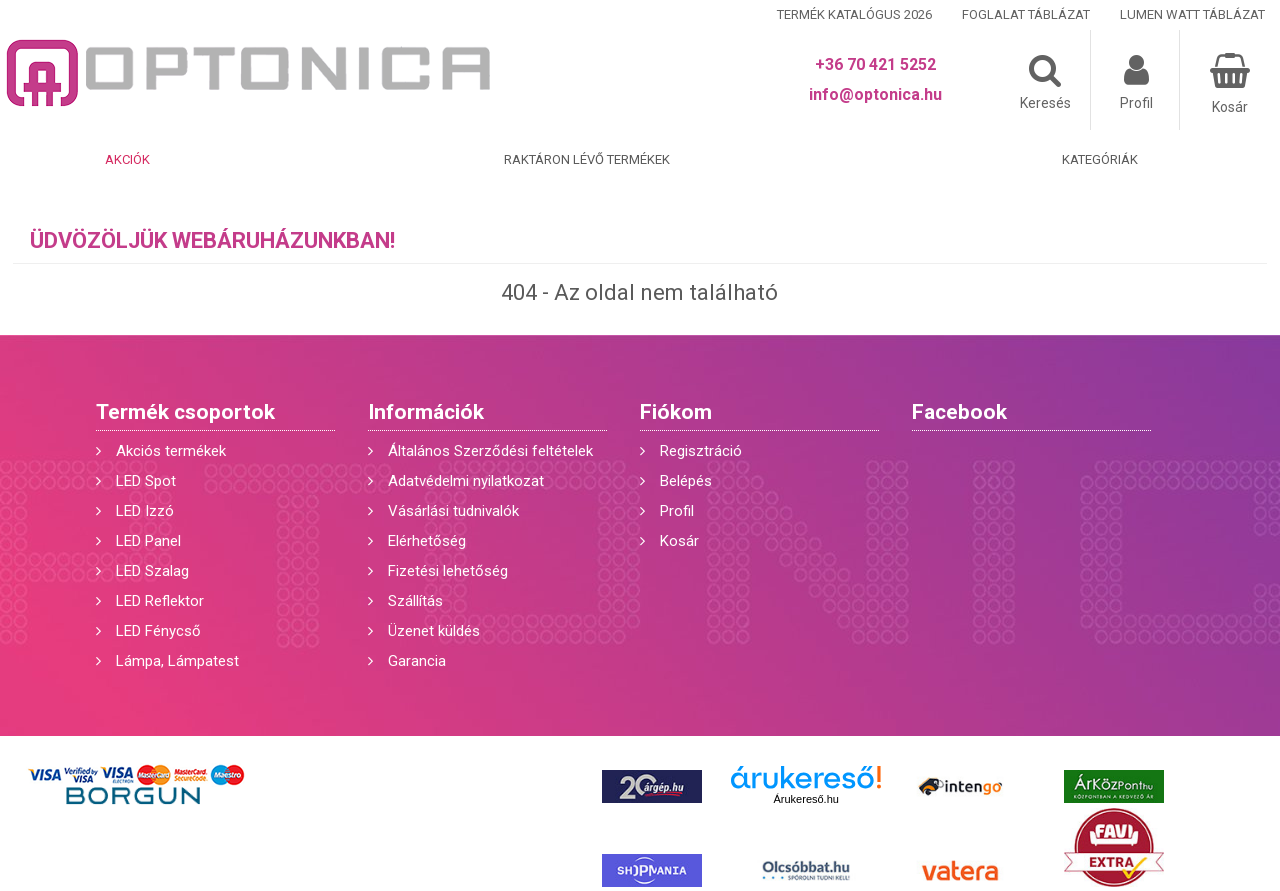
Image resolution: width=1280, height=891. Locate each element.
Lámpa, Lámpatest (177, 661)
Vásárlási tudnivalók (453, 511)
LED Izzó (145, 511)
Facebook (959, 412)
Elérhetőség (427, 541)
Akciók (127, 159)
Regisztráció (701, 451)
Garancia (417, 661)
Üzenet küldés (434, 631)
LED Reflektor (160, 601)
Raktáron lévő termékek (587, 159)
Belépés (686, 481)
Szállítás (415, 601)
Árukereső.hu (805, 799)
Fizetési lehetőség (448, 571)
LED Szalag (152, 571)
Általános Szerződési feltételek (490, 451)
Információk (426, 412)
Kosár (679, 541)
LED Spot (146, 481)
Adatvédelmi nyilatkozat (466, 481)
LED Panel (148, 541)
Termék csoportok (185, 412)
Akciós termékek (171, 451)
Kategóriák (1100, 159)
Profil (677, 511)
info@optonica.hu (875, 94)
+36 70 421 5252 (875, 64)
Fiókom (676, 412)
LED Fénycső (158, 631)
